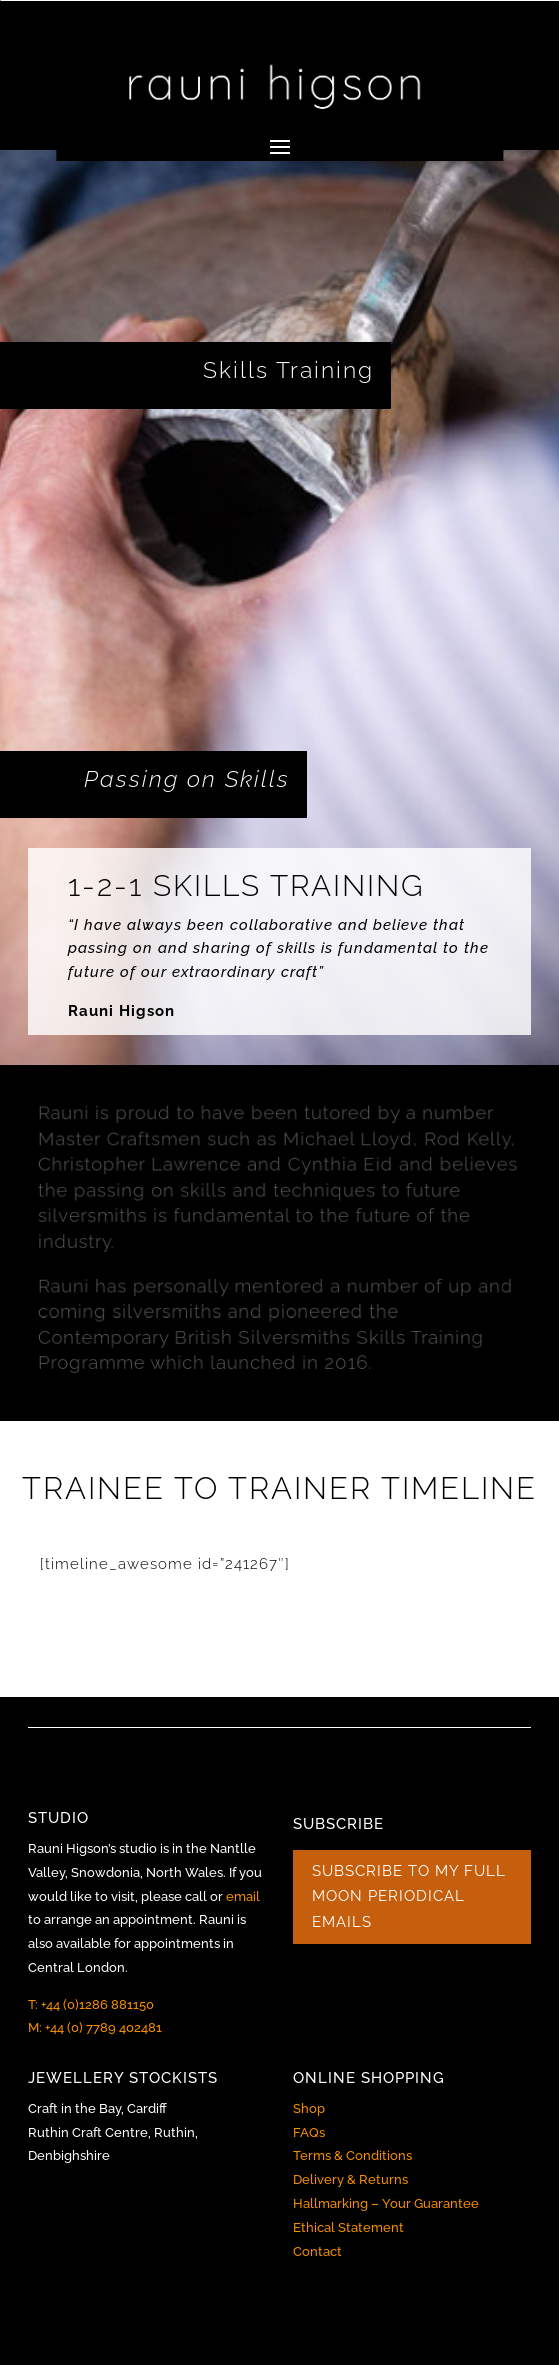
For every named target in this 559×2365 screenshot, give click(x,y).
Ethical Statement (348, 2227)
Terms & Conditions (352, 2155)
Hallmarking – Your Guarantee (386, 2203)
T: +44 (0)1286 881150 (91, 2004)
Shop (309, 2108)
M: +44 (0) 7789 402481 (95, 2027)
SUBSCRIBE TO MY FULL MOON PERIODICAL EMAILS (409, 1896)
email (243, 1896)
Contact (317, 2251)
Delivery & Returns (350, 2179)
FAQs (309, 2132)
